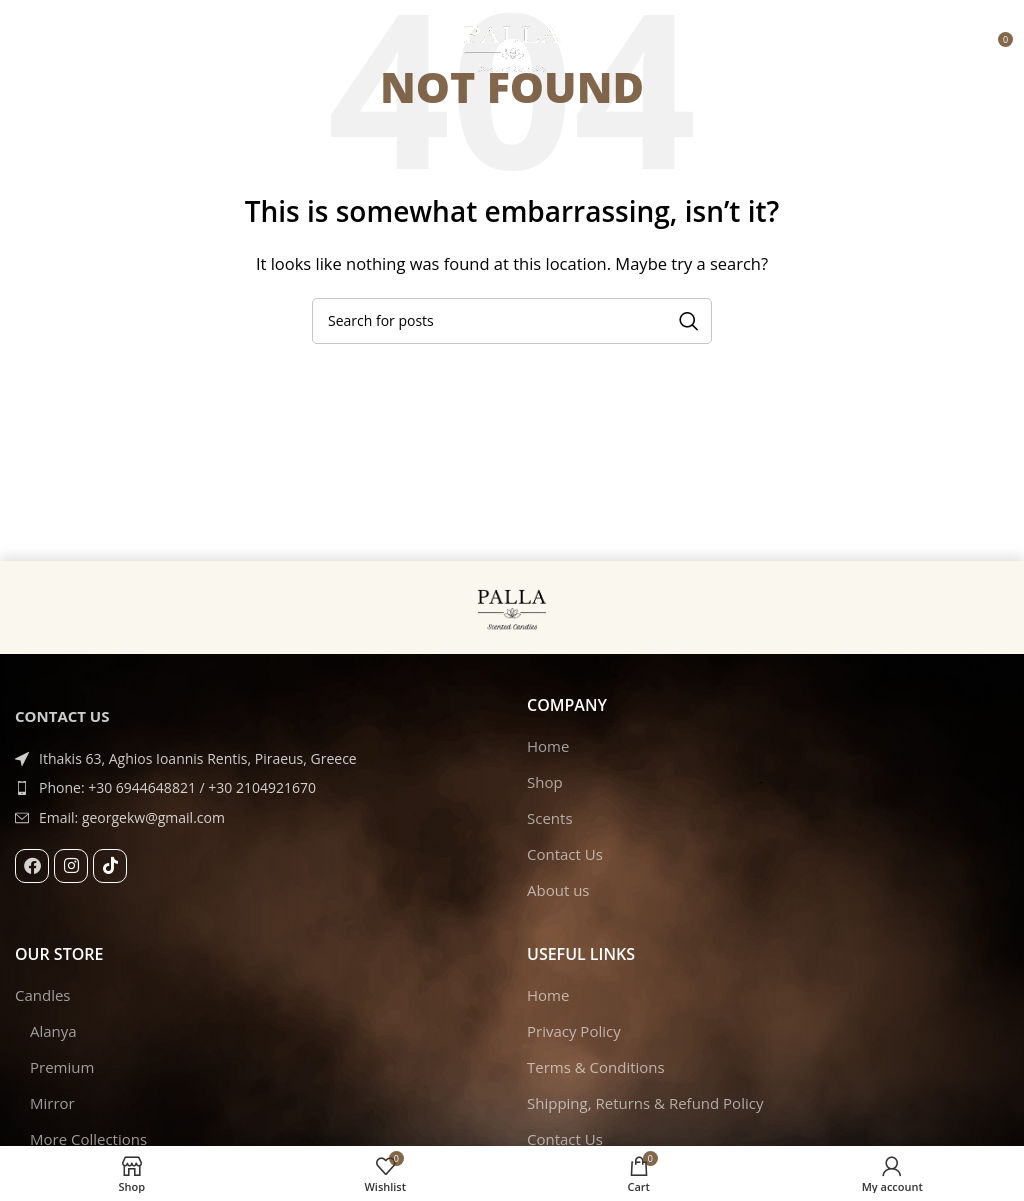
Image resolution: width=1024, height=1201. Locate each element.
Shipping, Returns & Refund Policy (645, 1103)
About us (558, 890)
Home (548, 746)
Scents (550, 818)
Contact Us (565, 854)
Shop (545, 782)
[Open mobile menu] (25, 47)
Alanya (53, 1031)
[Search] (512, 321)
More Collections (88, 1139)
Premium (62, 1067)
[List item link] (256, 788)
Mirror (52, 1103)
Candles (43, 995)
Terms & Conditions (596, 1067)
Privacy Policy (574, 1031)
